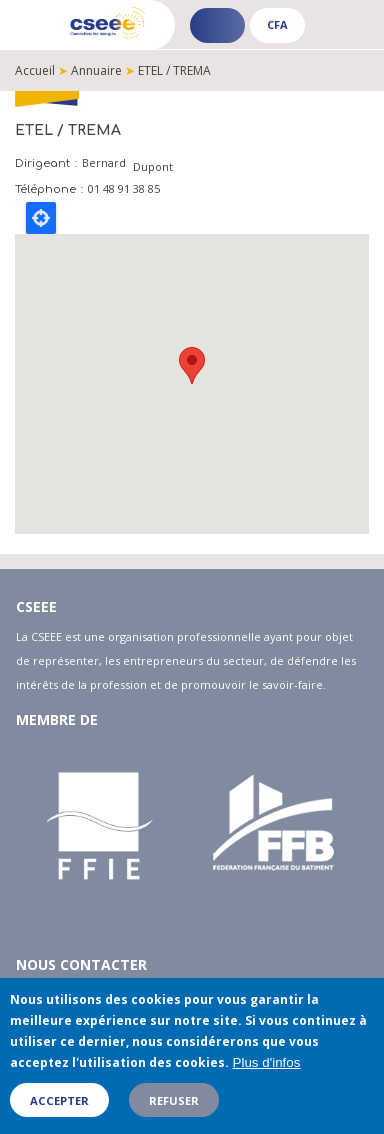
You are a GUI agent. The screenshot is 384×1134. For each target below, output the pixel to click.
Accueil (35, 70)
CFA (277, 24)
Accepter (59, 1100)
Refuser (174, 1100)
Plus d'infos (267, 1062)
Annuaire (96, 70)
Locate (41, 218)
